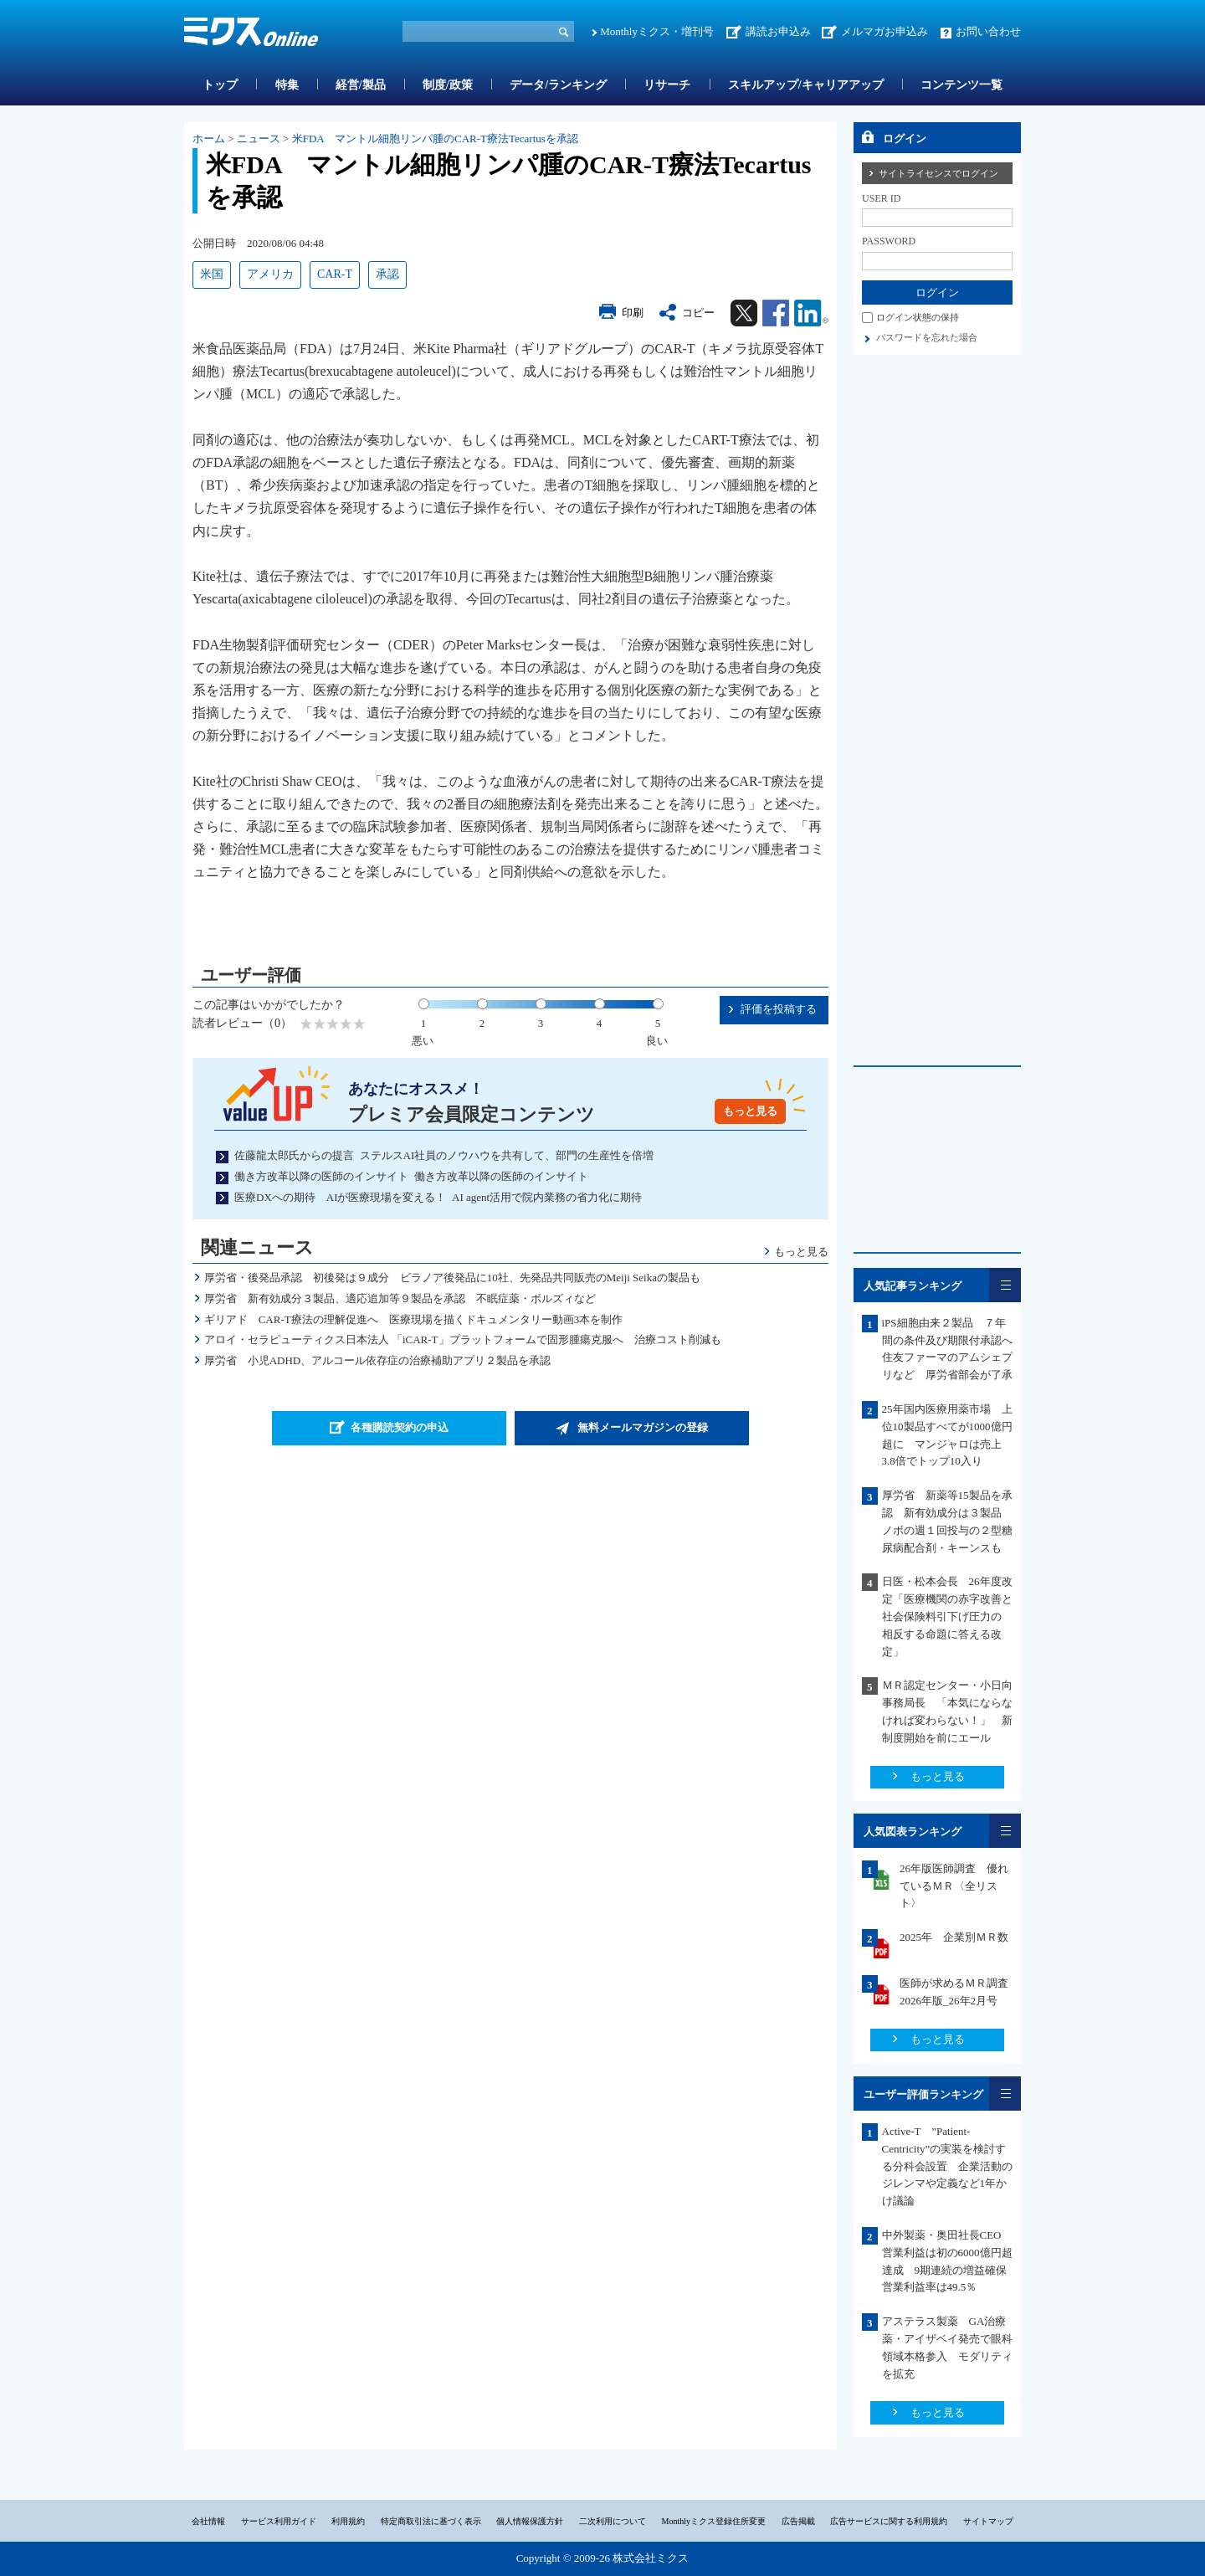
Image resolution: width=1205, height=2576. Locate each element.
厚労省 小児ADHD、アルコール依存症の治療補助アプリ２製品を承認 (377, 1360)
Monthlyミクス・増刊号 (657, 31)
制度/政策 (448, 85)
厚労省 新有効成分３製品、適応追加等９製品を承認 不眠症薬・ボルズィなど (400, 1298)
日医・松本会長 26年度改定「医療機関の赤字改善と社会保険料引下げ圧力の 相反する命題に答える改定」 (947, 1616)
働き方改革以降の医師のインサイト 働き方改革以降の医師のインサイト (411, 1176)
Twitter (744, 313)
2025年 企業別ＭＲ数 (954, 1937)
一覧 (1005, 1285)
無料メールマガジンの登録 (642, 1427)
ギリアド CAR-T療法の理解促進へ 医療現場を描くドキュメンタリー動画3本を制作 (413, 1319)
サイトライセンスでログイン (938, 173)
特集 (287, 85)
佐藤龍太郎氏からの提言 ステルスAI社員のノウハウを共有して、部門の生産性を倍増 (444, 1155)
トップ (220, 85)
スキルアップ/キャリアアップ (806, 85)
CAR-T (334, 274)
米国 (211, 274)
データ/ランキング (558, 85)
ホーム (208, 138)
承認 (387, 274)
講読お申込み (778, 31)
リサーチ (667, 85)
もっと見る (750, 1111)
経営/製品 (361, 85)
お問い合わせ (988, 31)
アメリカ (270, 274)
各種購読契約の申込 (400, 1427)
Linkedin (811, 313)
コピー (698, 312)
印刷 (633, 312)
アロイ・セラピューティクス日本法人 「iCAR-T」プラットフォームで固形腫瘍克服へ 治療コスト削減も (462, 1339)
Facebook (775, 313)
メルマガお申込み (884, 31)
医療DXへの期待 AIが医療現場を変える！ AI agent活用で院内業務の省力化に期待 (438, 1197)
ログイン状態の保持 (917, 317)
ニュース (258, 138)
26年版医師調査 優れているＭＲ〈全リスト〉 (954, 1886)
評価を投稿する (779, 1009)
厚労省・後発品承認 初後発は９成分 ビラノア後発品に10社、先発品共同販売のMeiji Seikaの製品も (452, 1277)
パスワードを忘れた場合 (926, 337)
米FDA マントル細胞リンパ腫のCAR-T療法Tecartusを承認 (435, 138)
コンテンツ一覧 (961, 85)
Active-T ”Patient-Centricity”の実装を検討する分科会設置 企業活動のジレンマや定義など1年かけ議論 (947, 2166)
